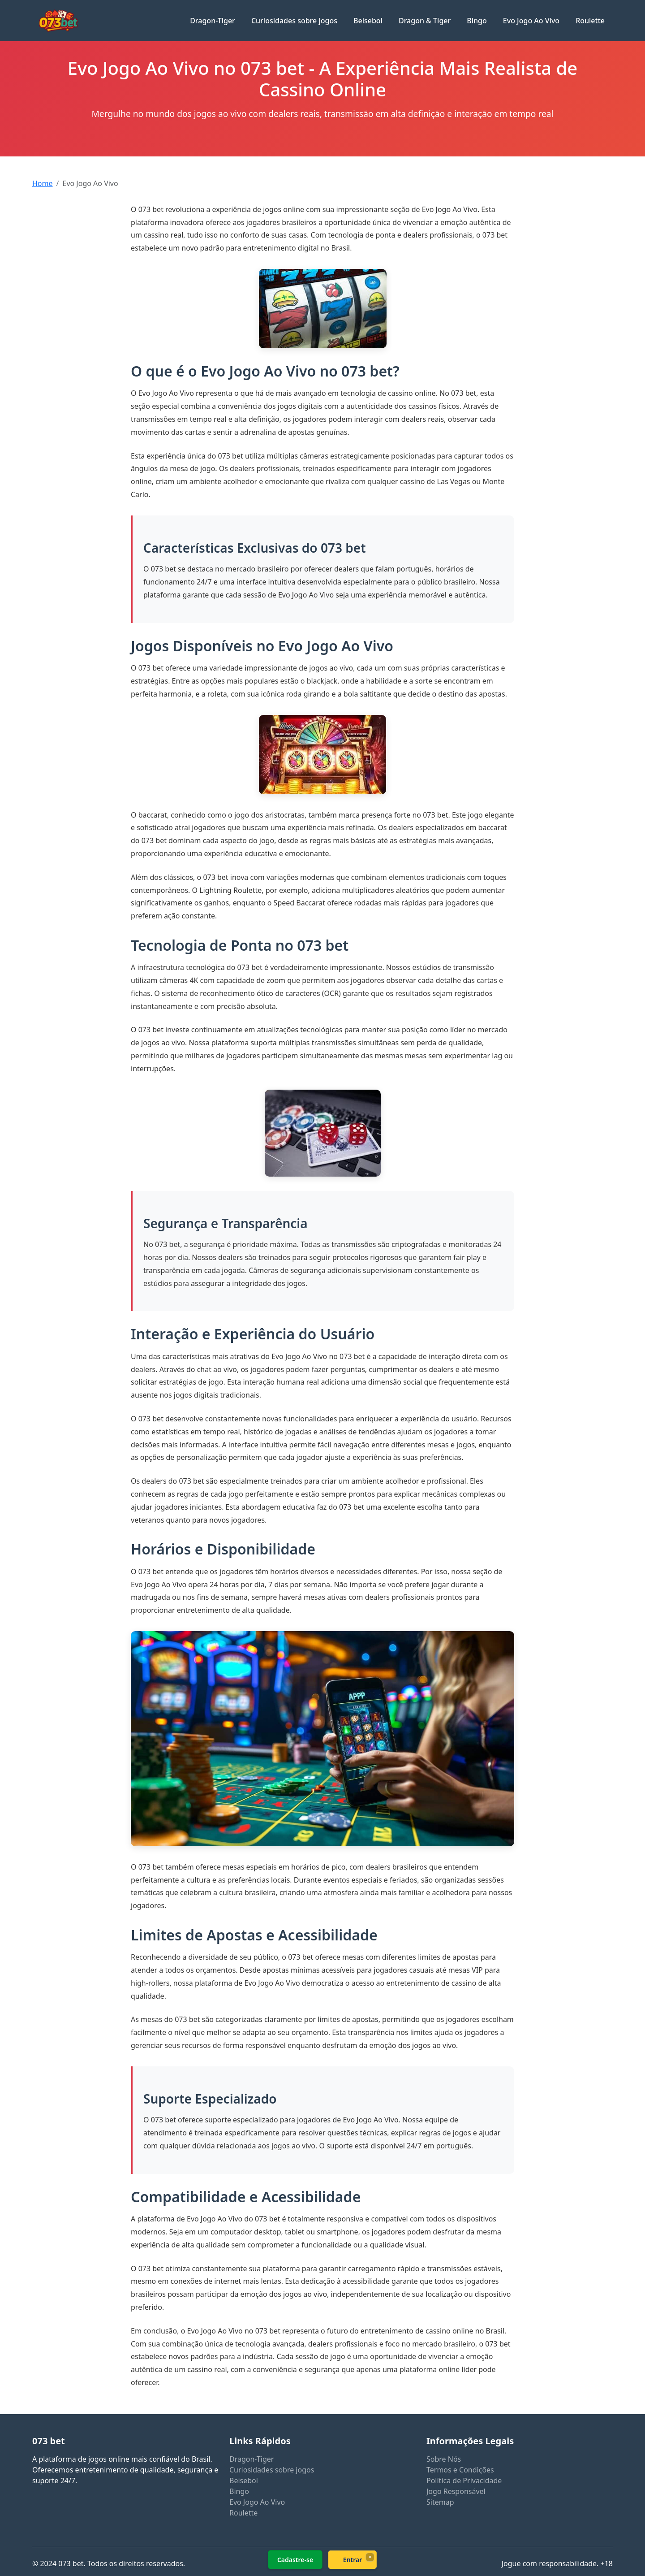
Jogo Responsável (456, 2491)
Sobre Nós (443, 2459)
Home (42, 183)
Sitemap (440, 2502)
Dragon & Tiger (425, 21)
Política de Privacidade (464, 2480)
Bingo (477, 21)
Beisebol (368, 21)
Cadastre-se (295, 2559)
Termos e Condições (460, 2470)
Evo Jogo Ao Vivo (531, 21)
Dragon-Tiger (212, 21)
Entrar (352, 2559)
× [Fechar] (369, 2557)
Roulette (590, 21)
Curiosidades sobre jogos (294, 21)
